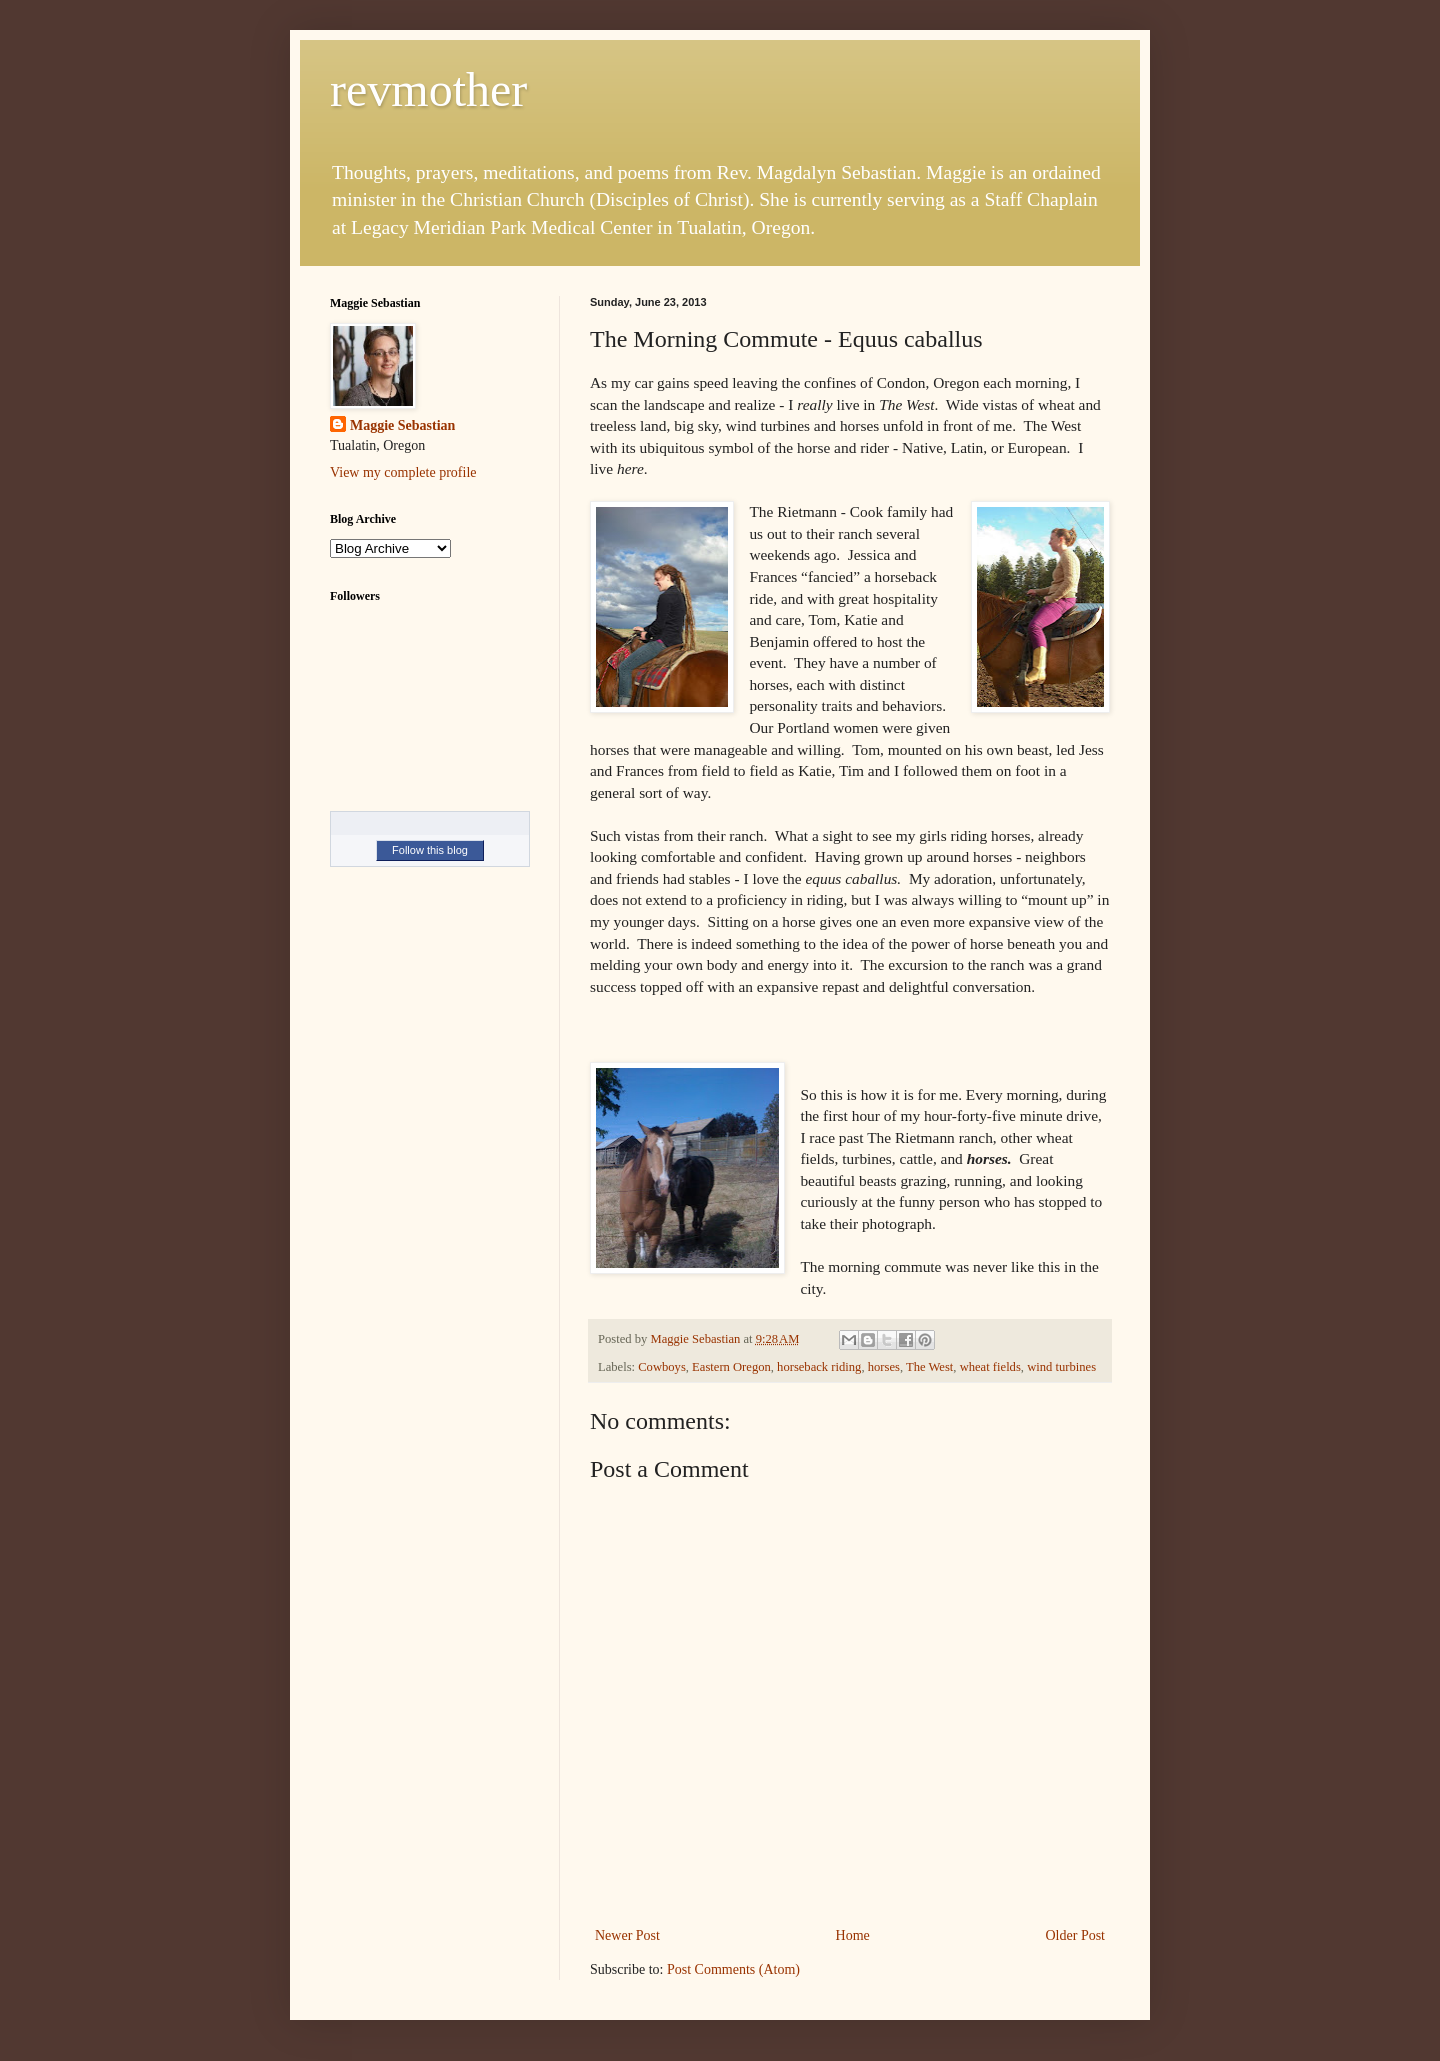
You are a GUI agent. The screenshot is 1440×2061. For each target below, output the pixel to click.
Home (853, 1935)
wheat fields (990, 1367)
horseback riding (819, 1367)
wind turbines (1061, 1367)
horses (884, 1367)
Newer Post (627, 1935)
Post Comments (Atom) (733, 1969)
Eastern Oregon (731, 1367)
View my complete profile (403, 472)
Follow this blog (430, 850)
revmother (428, 89)
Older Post (1076, 1935)
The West (929, 1367)
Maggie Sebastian (402, 425)
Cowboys (662, 1367)
